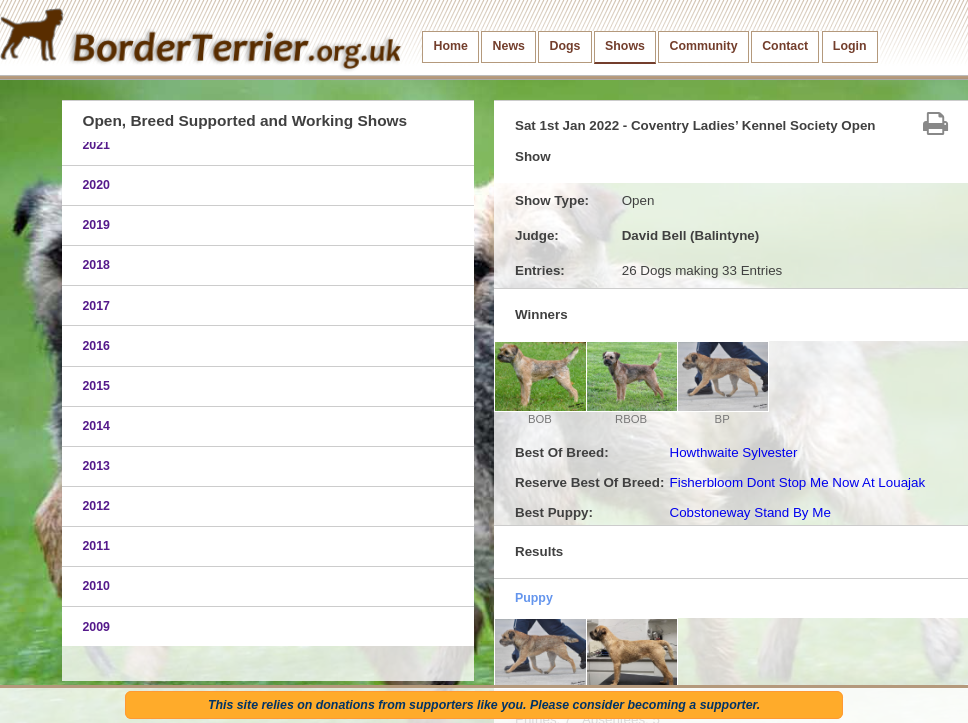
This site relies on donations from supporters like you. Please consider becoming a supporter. (484, 705)
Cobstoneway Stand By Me (749, 512)
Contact (785, 46)
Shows (625, 46)
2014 (96, 426)
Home (451, 46)
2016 (96, 346)
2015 (96, 386)
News (509, 46)
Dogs (565, 46)
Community (704, 46)
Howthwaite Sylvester (733, 452)
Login (850, 46)
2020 (96, 185)
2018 (96, 265)
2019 (96, 225)
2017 (96, 306)
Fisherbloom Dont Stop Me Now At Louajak (797, 482)
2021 (96, 145)
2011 (96, 546)
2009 (96, 627)
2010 (96, 586)
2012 (96, 506)
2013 (96, 466)
